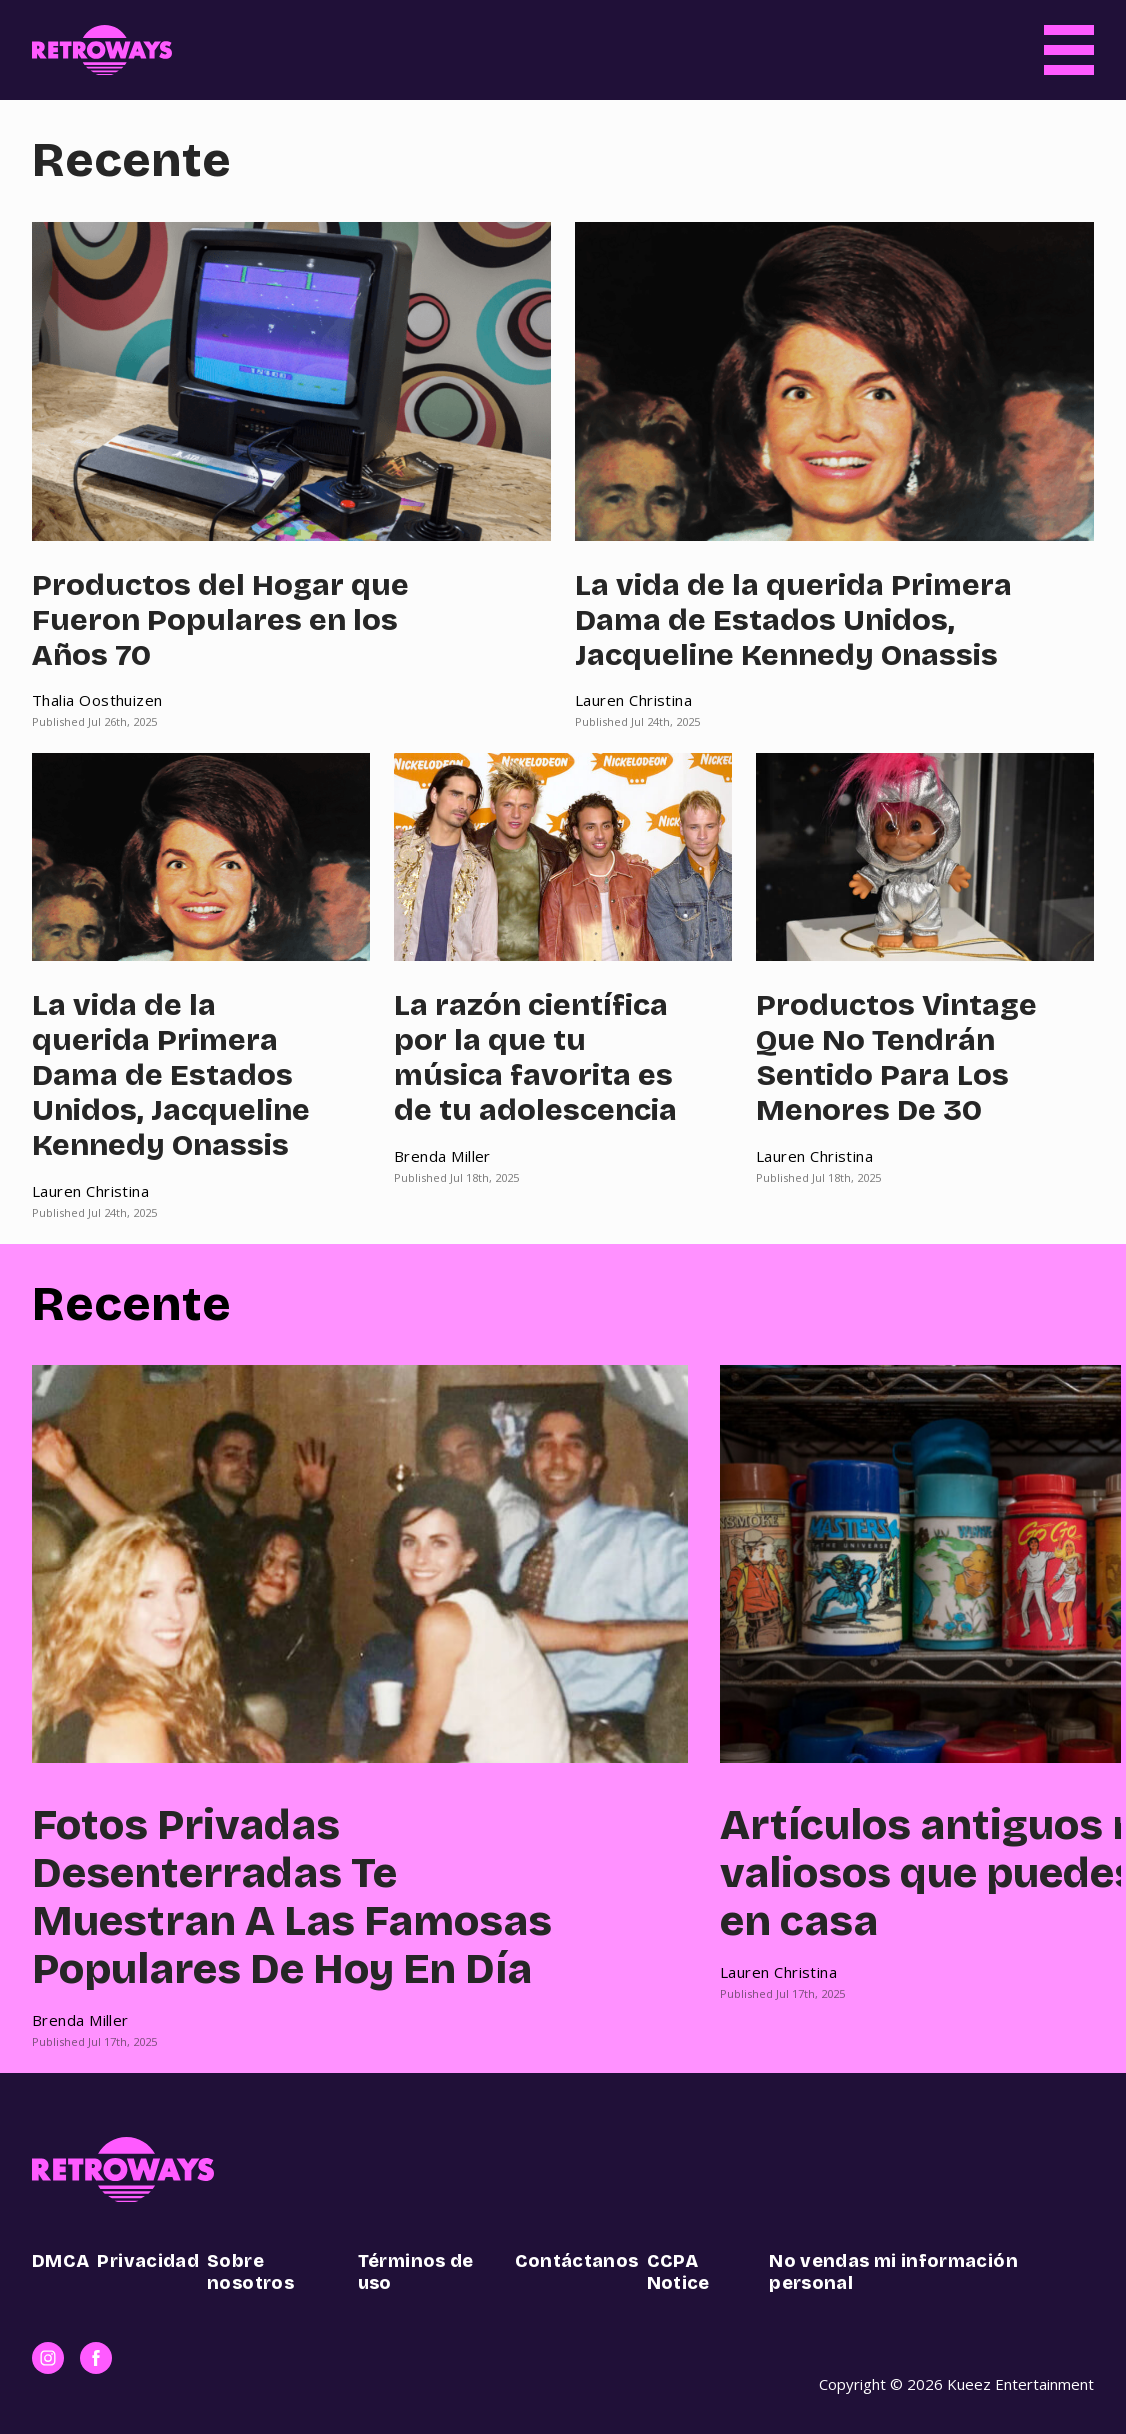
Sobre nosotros (250, 2272)
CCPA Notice (678, 2272)
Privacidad (148, 2261)
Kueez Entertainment (1020, 2384)
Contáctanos (577, 2261)
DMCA (60, 2261)
